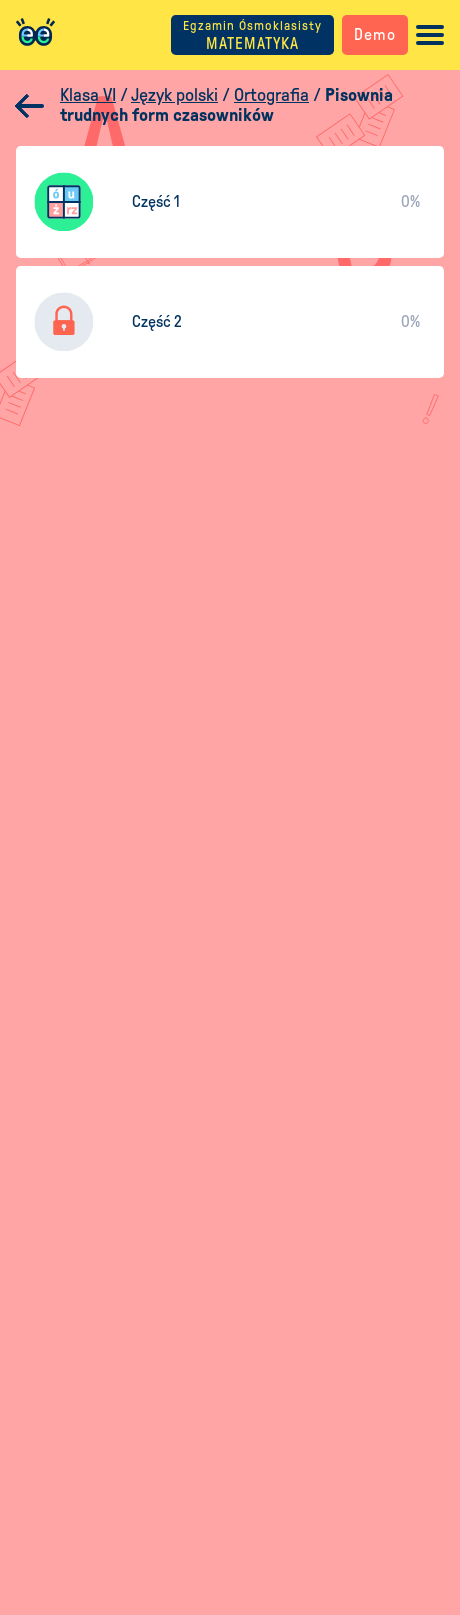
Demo (375, 34)
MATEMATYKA (252, 35)
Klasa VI (88, 95)
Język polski (174, 95)
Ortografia (271, 95)
